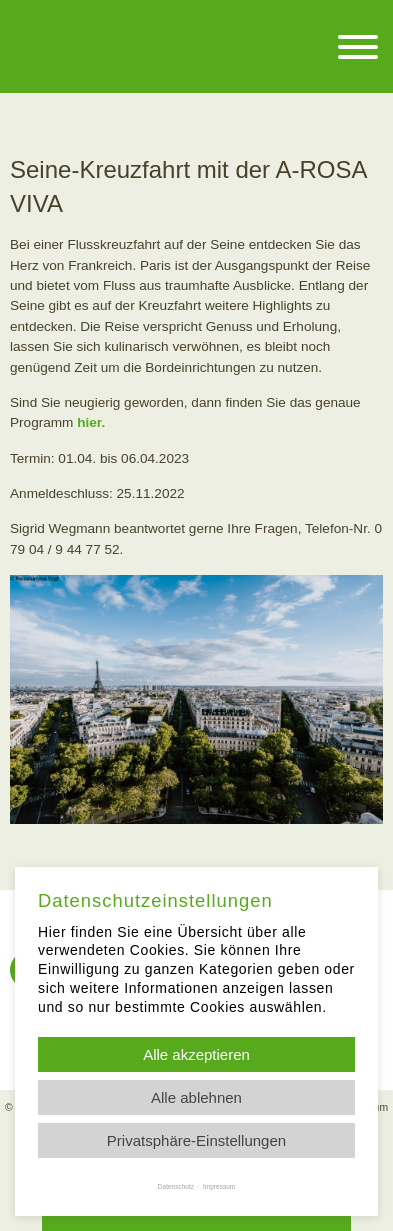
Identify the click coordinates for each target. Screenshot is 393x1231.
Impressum (219, 1186)
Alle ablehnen (196, 1097)
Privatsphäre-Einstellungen (196, 1140)
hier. (91, 422)
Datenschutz (176, 1186)
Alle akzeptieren (196, 1054)
